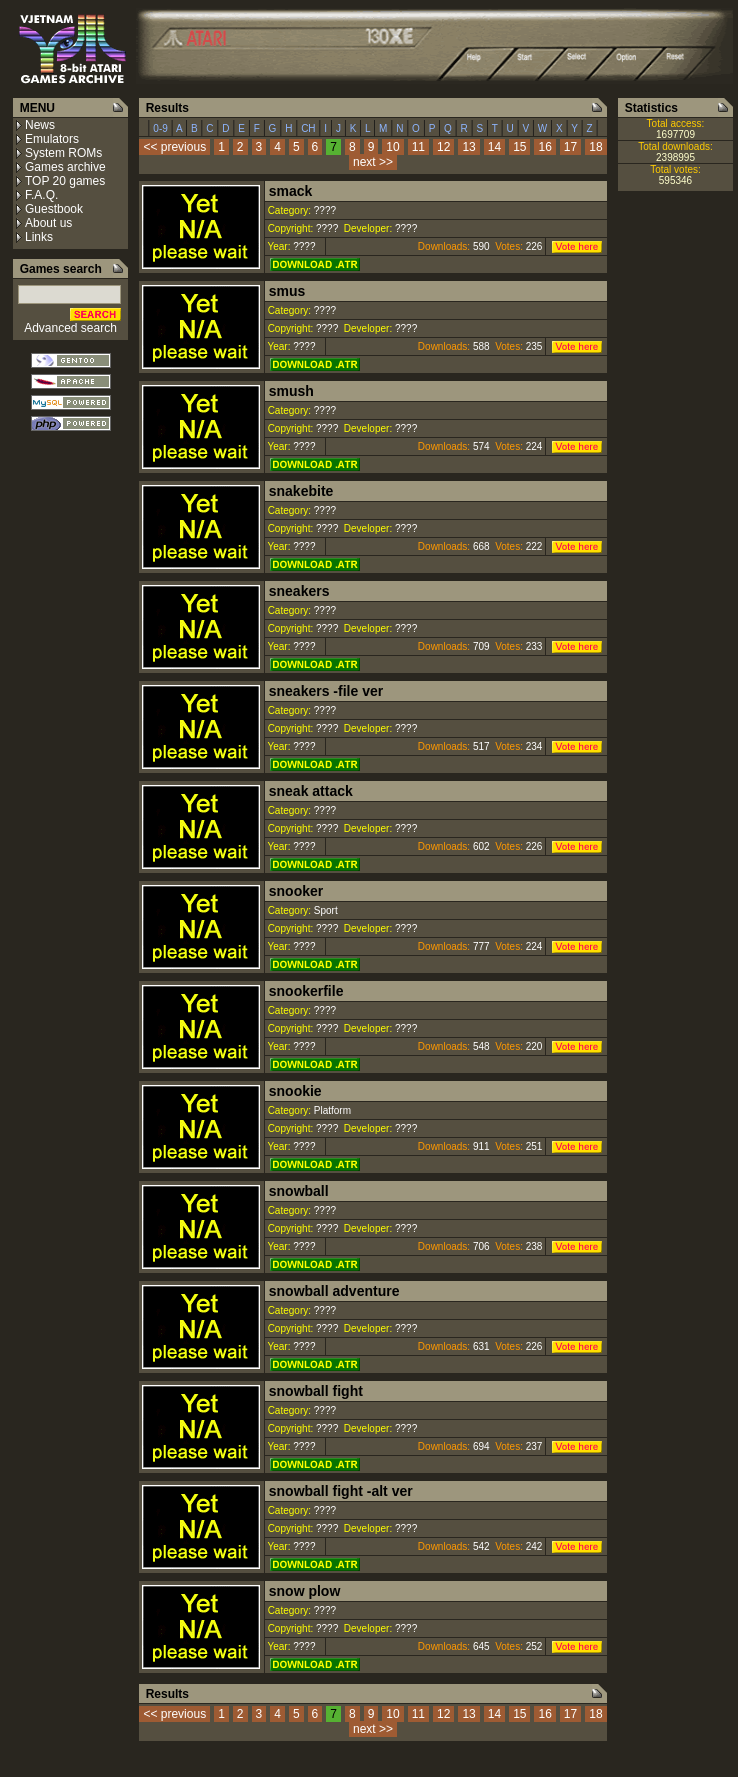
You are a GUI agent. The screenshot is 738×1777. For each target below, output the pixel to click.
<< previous (174, 147)
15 (519, 147)
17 (570, 147)
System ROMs (63, 153)
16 (544, 147)
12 (443, 147)
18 (595, 147)
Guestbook (54, 209)
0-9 (161, 128)
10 (392, 147)
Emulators (52, 139)
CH (308, 128)
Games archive (65, 167)
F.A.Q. (41, 195)
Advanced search (70, 328)
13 (468, 147)
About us (48, 223)
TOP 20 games (65, 181)
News (40, 125)
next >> (373, 162)
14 (494, 147)
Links (39, 237)
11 (418, 147)
